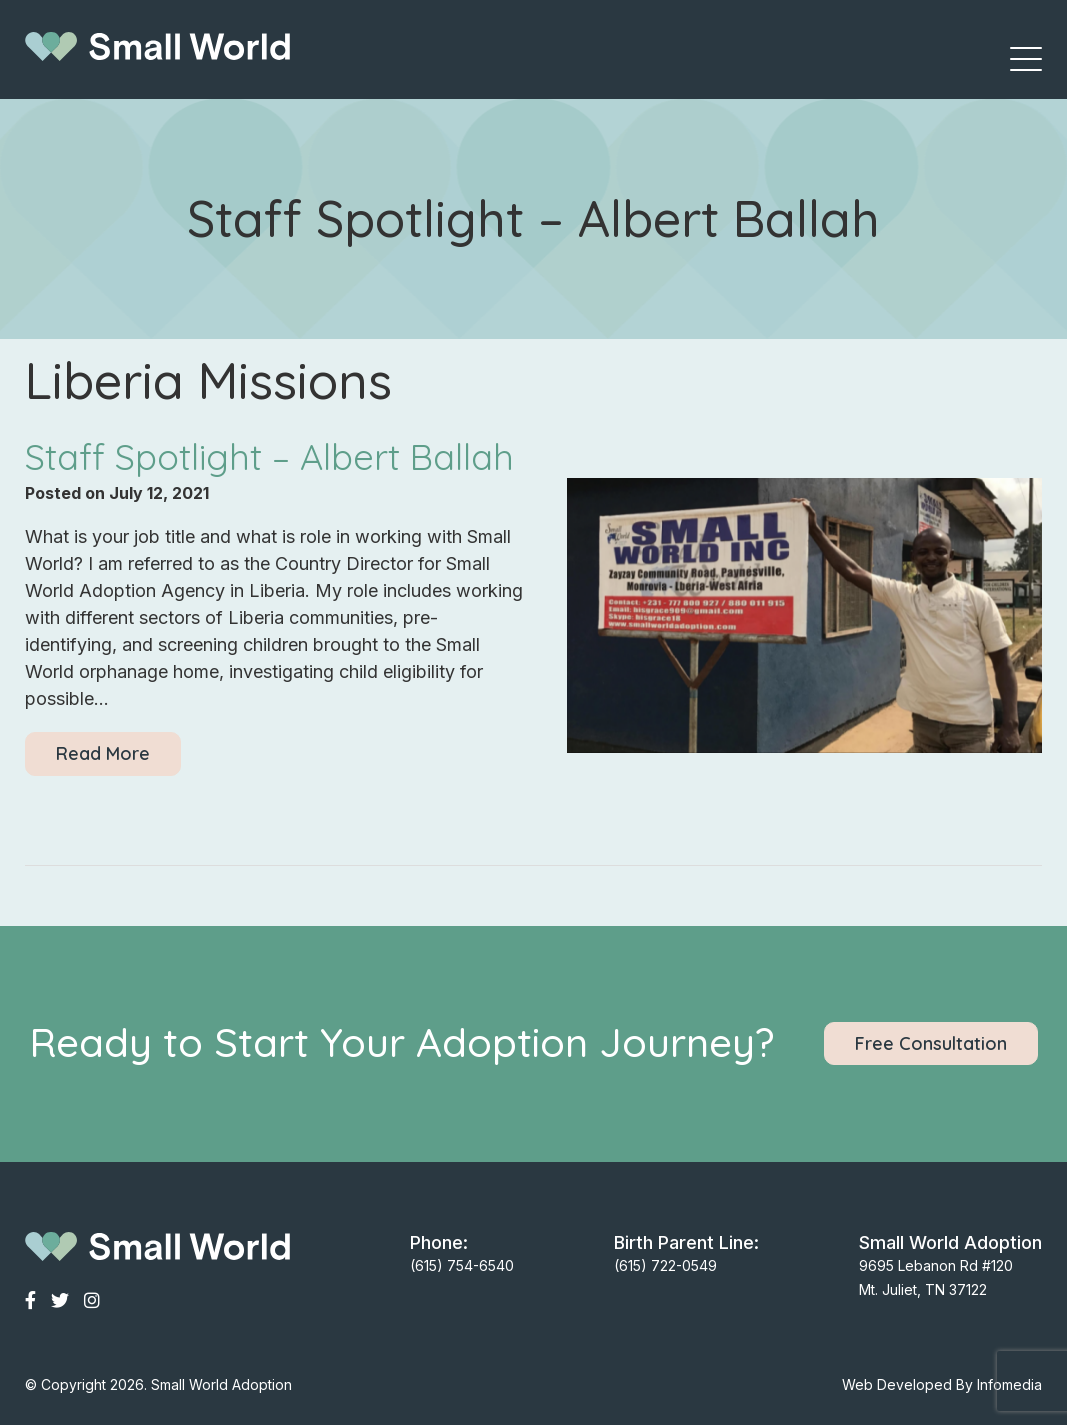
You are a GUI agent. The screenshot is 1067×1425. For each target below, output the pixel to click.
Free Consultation (931, 1043)
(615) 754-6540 (462, 1265)
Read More (103, 753)
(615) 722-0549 (665, 1265)
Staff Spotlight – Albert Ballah (269, 456)
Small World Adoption (221, 1384)
